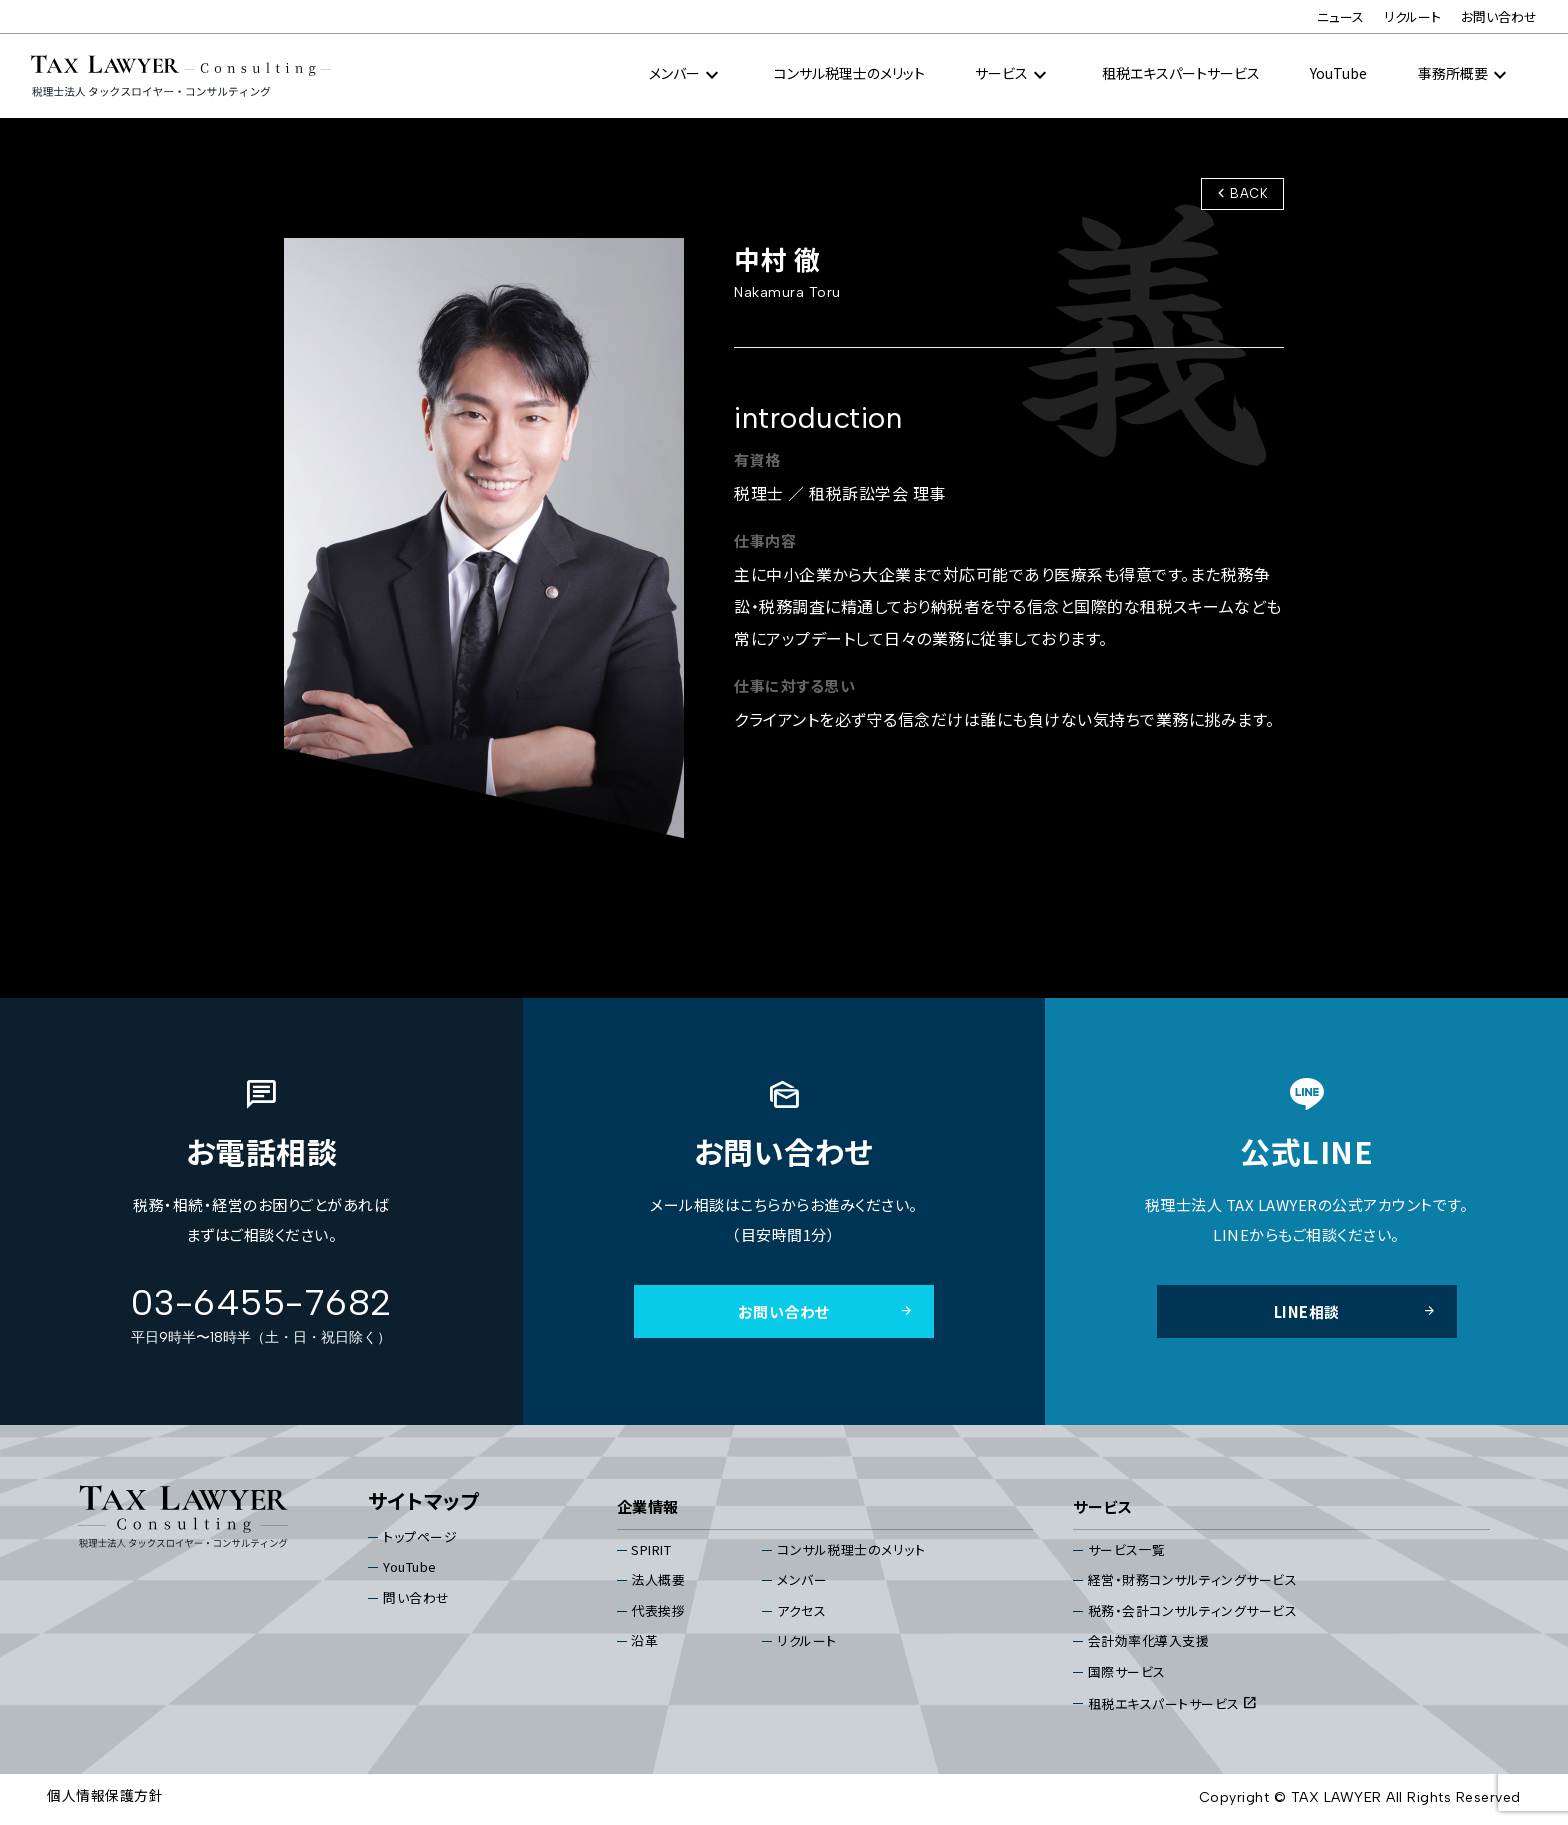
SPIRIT (652, 1550)
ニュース (1340, 17)
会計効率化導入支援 (1149, 1642)
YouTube (1338, 74)
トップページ (420, 1537)
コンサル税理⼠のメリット (849, 74)
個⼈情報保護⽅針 (105, 1798)
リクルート (1412, 17)
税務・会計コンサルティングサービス (1193, 1612)
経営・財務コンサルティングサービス (1193, 1581)
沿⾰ (645, 1642)
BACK (1240, 194)
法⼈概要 (659, 1581)
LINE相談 (1355, 1312)
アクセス (801, 1612)
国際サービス (1127, 1673)
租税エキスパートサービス (1181, 74)
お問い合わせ (1499, 17)
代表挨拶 (659, 1612)
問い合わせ (416, 1599)
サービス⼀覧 (1127, 1550)
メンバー (802, 1581)
